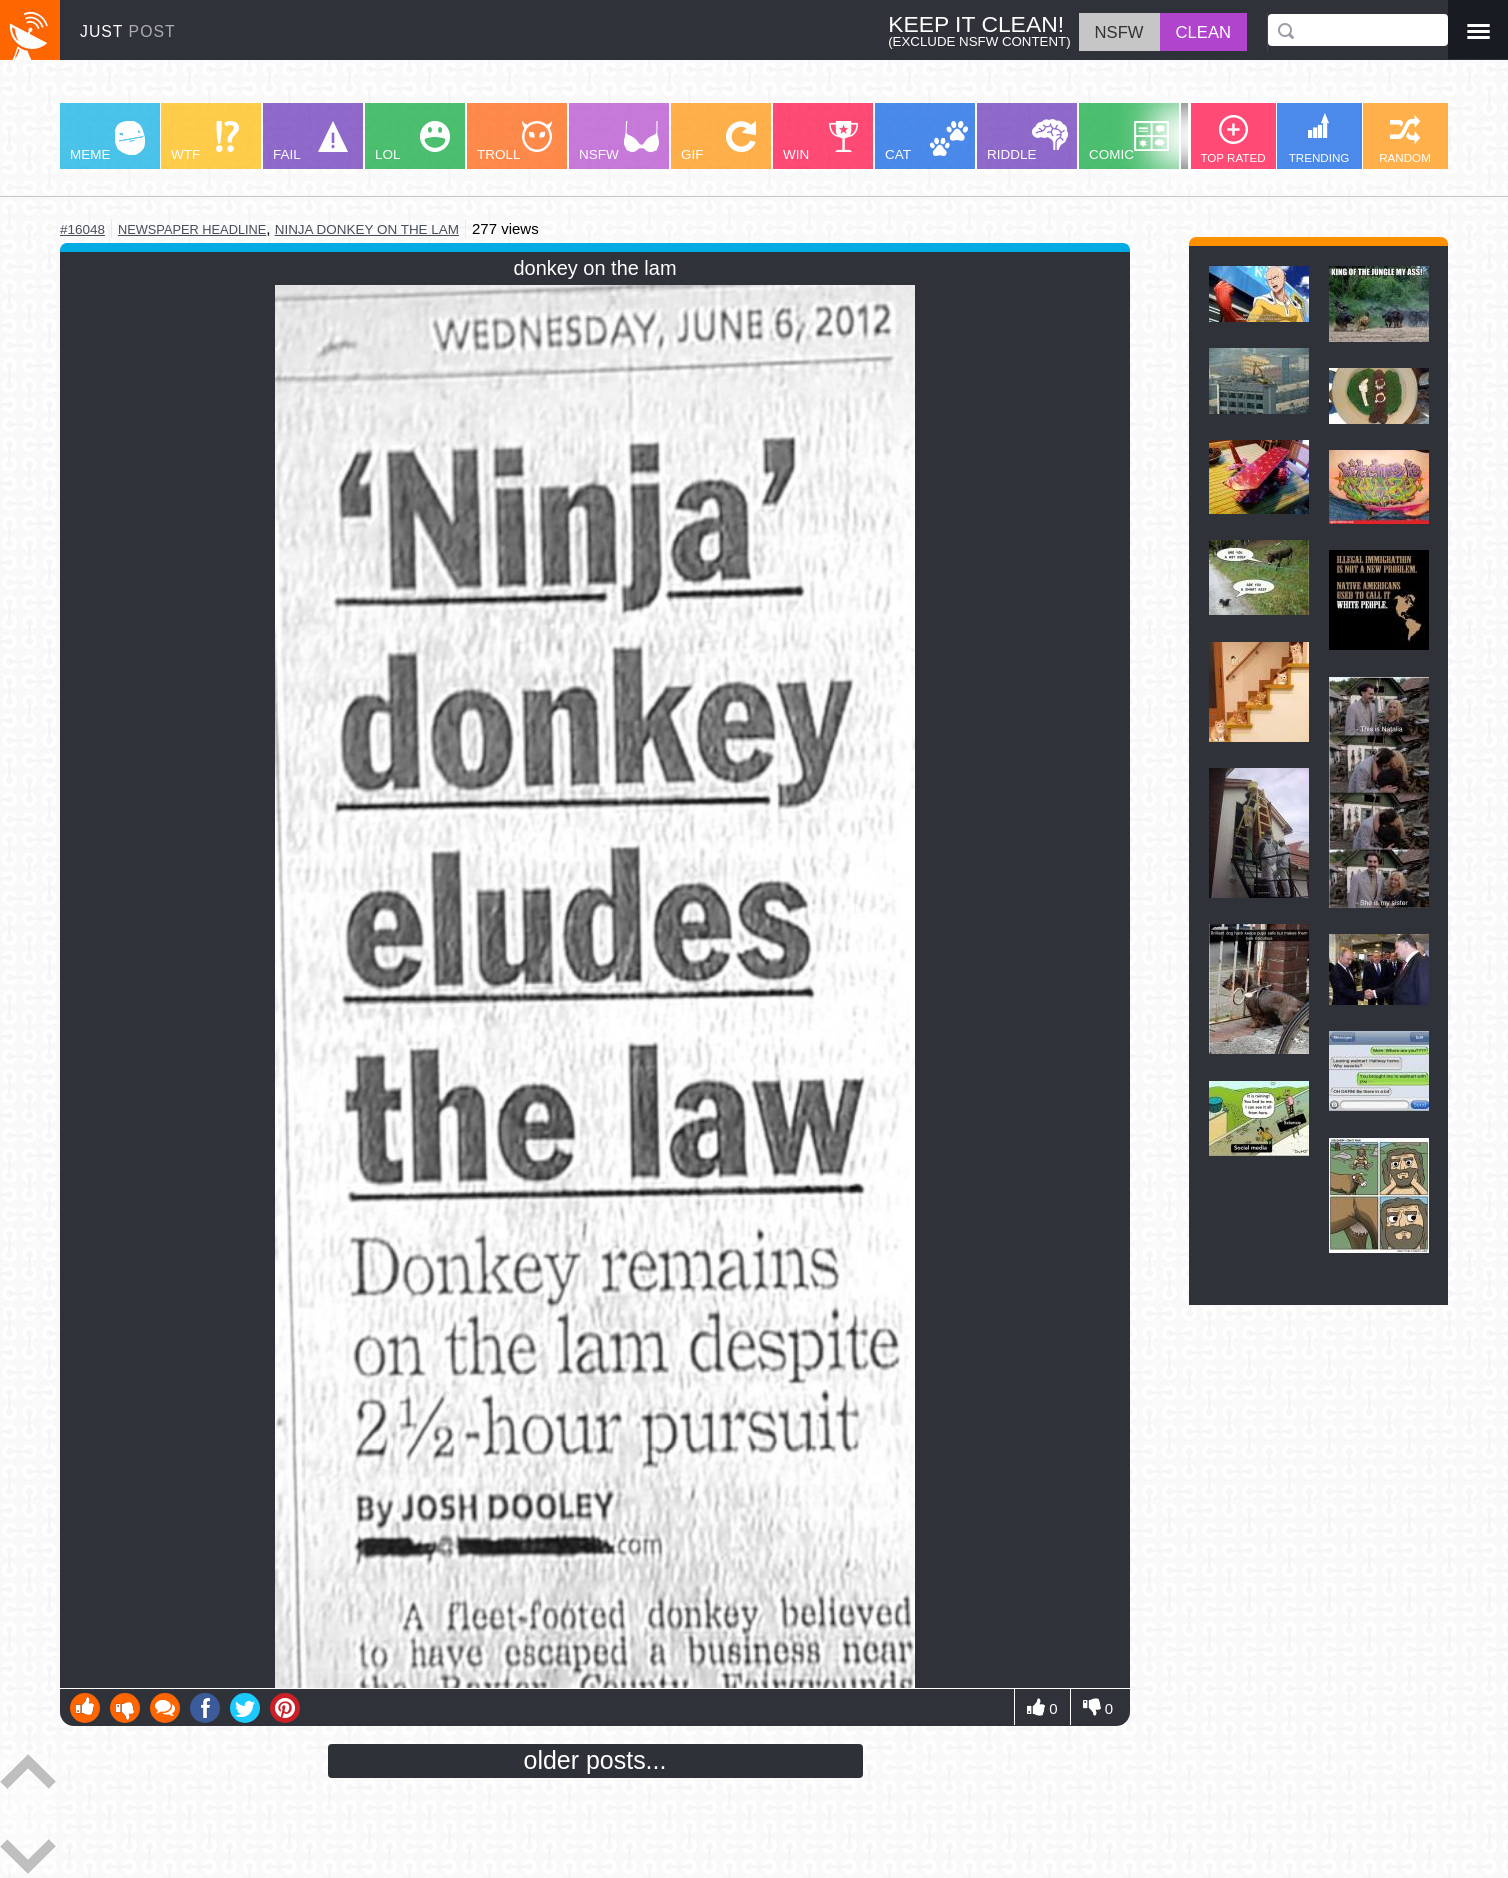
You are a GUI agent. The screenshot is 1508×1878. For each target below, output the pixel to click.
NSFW (619, 141)
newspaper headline (192, 229)
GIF (718, 141)
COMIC (1129, 141)
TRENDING (1319, 138)
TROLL (514, 141)
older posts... (595, 1760)
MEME (107, 141)
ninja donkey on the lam (367, 229)
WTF (205, 141)
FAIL (310, 141)
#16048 (82, 229)
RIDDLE (1027, 140)
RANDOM (1405, 139)
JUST (128, 31)
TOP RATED (1232, 139)
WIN (821, 141)
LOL (412, 141)
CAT (926, 141)
